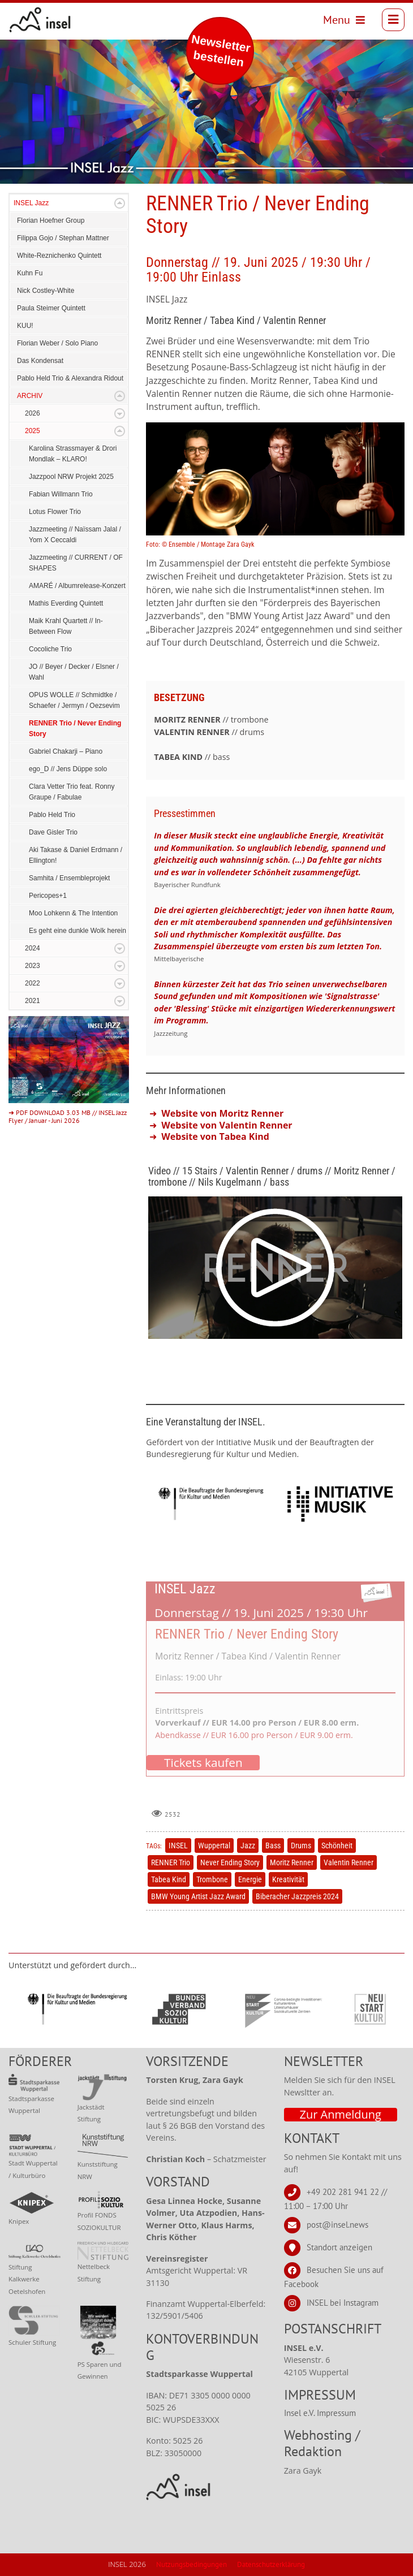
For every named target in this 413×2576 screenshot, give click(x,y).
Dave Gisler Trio (53, 832)
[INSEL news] (40, 20)
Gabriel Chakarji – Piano (65, 751)
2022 (32, 983)
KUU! (25, 326)
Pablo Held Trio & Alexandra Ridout (70, 378)
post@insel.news (337, 2224)
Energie (250, 1879)
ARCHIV (29, 396)
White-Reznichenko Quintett (59, 256)
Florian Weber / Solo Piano (57, 343)
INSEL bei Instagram (342, 2302)
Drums (301, 1845)
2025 (32, 431)
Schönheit (336, 1845)
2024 (32, 948)
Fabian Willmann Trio (61, 494)
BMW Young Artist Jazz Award (198, 1896)
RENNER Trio (170, 1862)
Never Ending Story (230, 1862)
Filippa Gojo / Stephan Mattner (63, 238)
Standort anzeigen (339, 2247)
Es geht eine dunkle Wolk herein (77, 931)
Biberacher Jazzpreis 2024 (297, 1896)
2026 (32, 413)
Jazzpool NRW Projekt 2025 (71, 477)
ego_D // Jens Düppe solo (68, 769)
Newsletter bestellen (221, 50)
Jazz (247, 1845)
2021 (32, 1001)
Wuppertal (214, 1845)
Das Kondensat (40, 361)
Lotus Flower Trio (55, 512)
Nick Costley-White (45, 291)
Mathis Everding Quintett (66, 603)
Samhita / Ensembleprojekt (69, 878)
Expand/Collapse (119, 203)
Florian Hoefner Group (50, 220)
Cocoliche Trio (50, 649)
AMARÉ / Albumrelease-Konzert (77, 586)
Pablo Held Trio (52, 815)
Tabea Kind (168, 1879)
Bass (273, 1845)
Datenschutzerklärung (271, 2564)
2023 (32, 966)
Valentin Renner (348, 1862)
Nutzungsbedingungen (191, 2564)
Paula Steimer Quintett (51, 308)
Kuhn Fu (29, 273)
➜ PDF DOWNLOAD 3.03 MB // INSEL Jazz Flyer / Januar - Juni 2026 (67, 1116)
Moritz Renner (291, 1862)
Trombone (212, 1879)
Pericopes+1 (48, 896)
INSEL (178, 1845)
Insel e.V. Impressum (320, 2413)
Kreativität (288, 1879)
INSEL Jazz (31, 203)
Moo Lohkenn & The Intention (73, 913)
